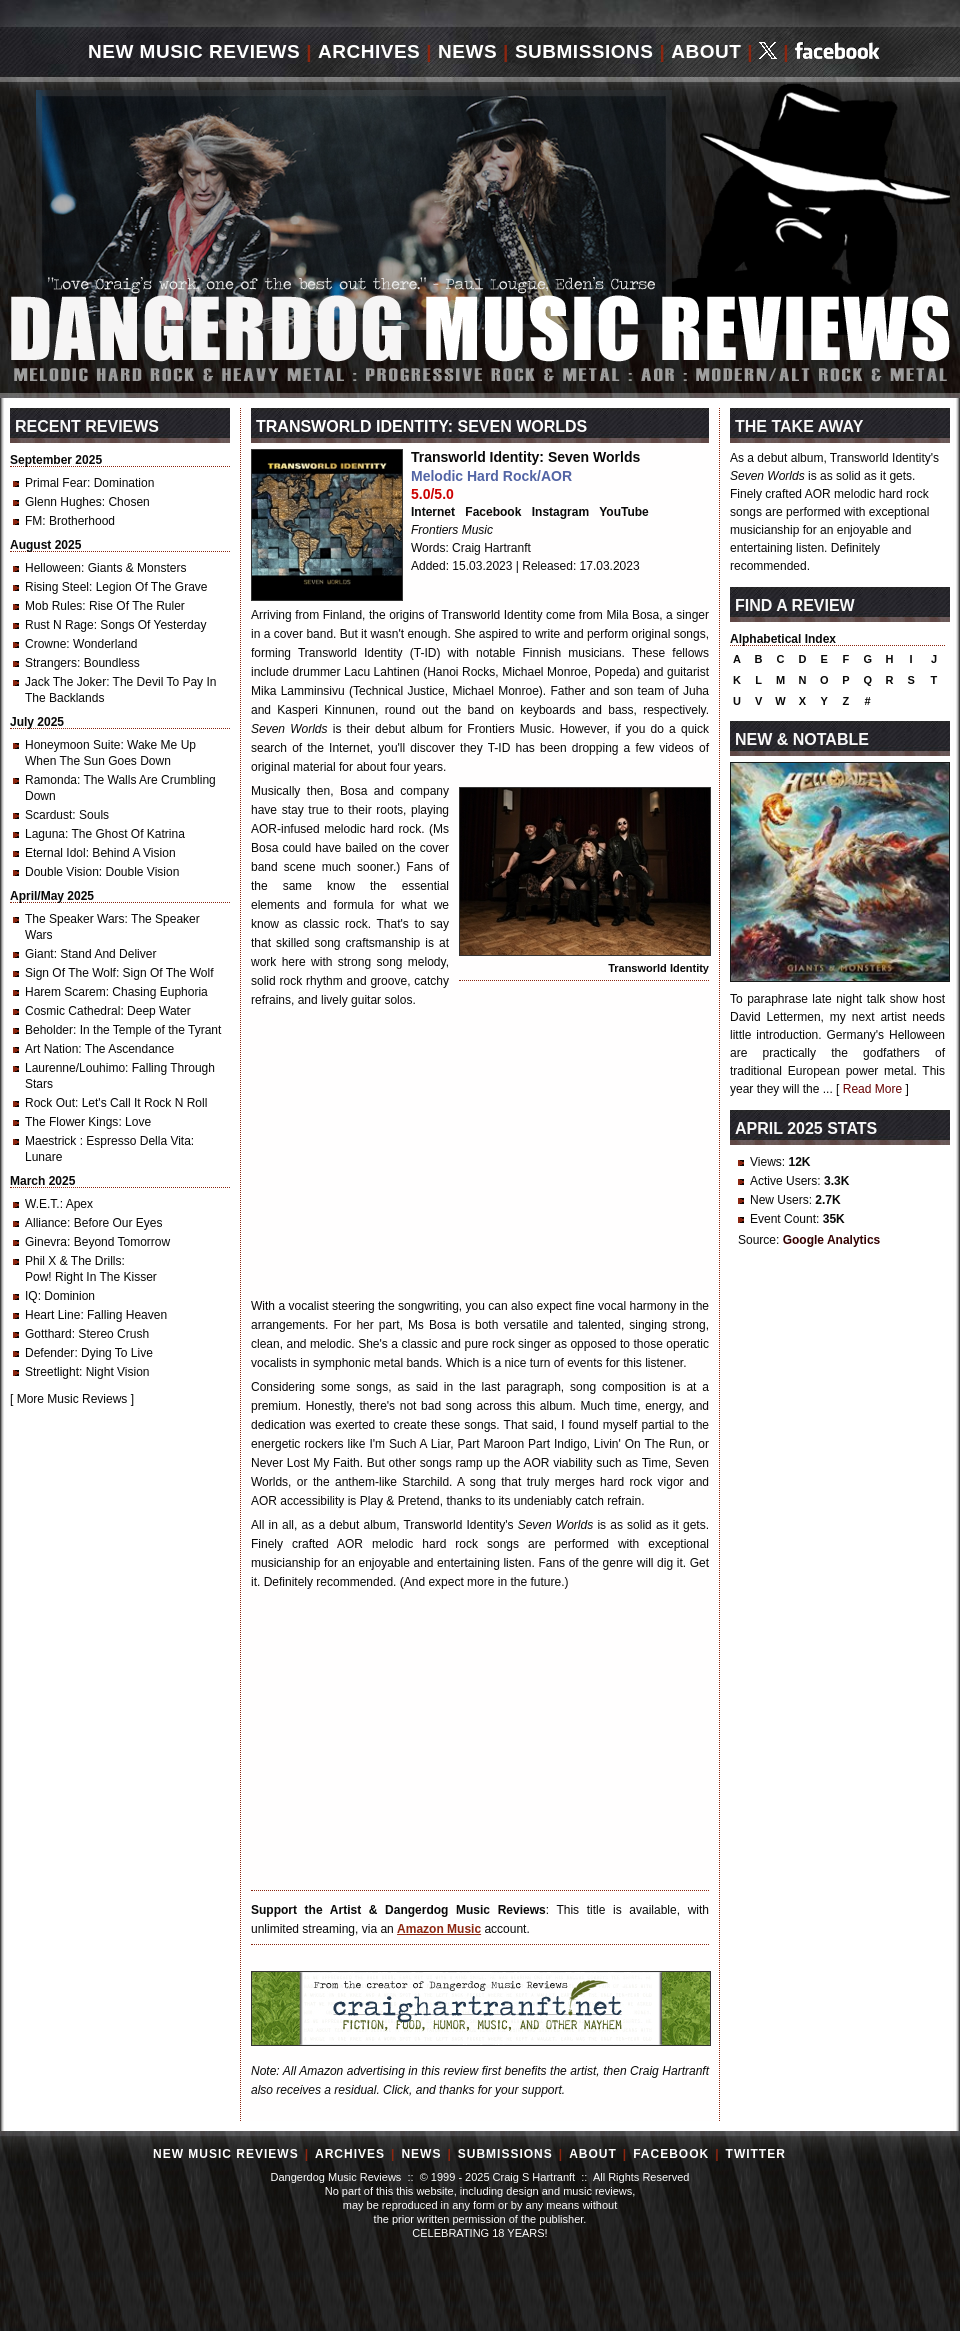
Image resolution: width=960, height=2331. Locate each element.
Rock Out (50, 1103)
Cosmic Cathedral (72, 1011)
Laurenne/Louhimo (75, 1068)
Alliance (46, 1223)
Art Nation (51, 1049)
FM (33, 521)
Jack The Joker (65, 682)
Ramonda (51, 780)
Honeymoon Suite (72, 745)
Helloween (53, 568)
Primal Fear (56, 483)
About (706, 51)
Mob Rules (53, 606)
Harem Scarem (65, 992)
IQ (31, 1296)
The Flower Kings (71, 1122)
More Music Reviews (72, 1399)
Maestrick (52, 1141)
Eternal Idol (55, 853)
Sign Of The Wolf (70, 973)
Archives (369, 51)
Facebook (493, 512)
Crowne (45, 644)
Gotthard (48, 1334)
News (467, 51)
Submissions (584, 51)
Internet (433, 512)
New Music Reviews (194, 51)
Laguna (45, 834)
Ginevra (46, 1242)
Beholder (49, 1030)
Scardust (48, 815)
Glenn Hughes (63, 502)
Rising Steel (57, 587)
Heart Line (52, 1315)
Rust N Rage (59, 625)
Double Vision (62, 872)
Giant (39, 954)
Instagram (560, 512)
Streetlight (52, 1372)
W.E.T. (42, 1204)
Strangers (51, 663)
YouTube (624, 512)
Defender (49, 1353)
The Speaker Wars (75, 919)
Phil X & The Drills (73, 1261)
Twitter (756, 2154)
